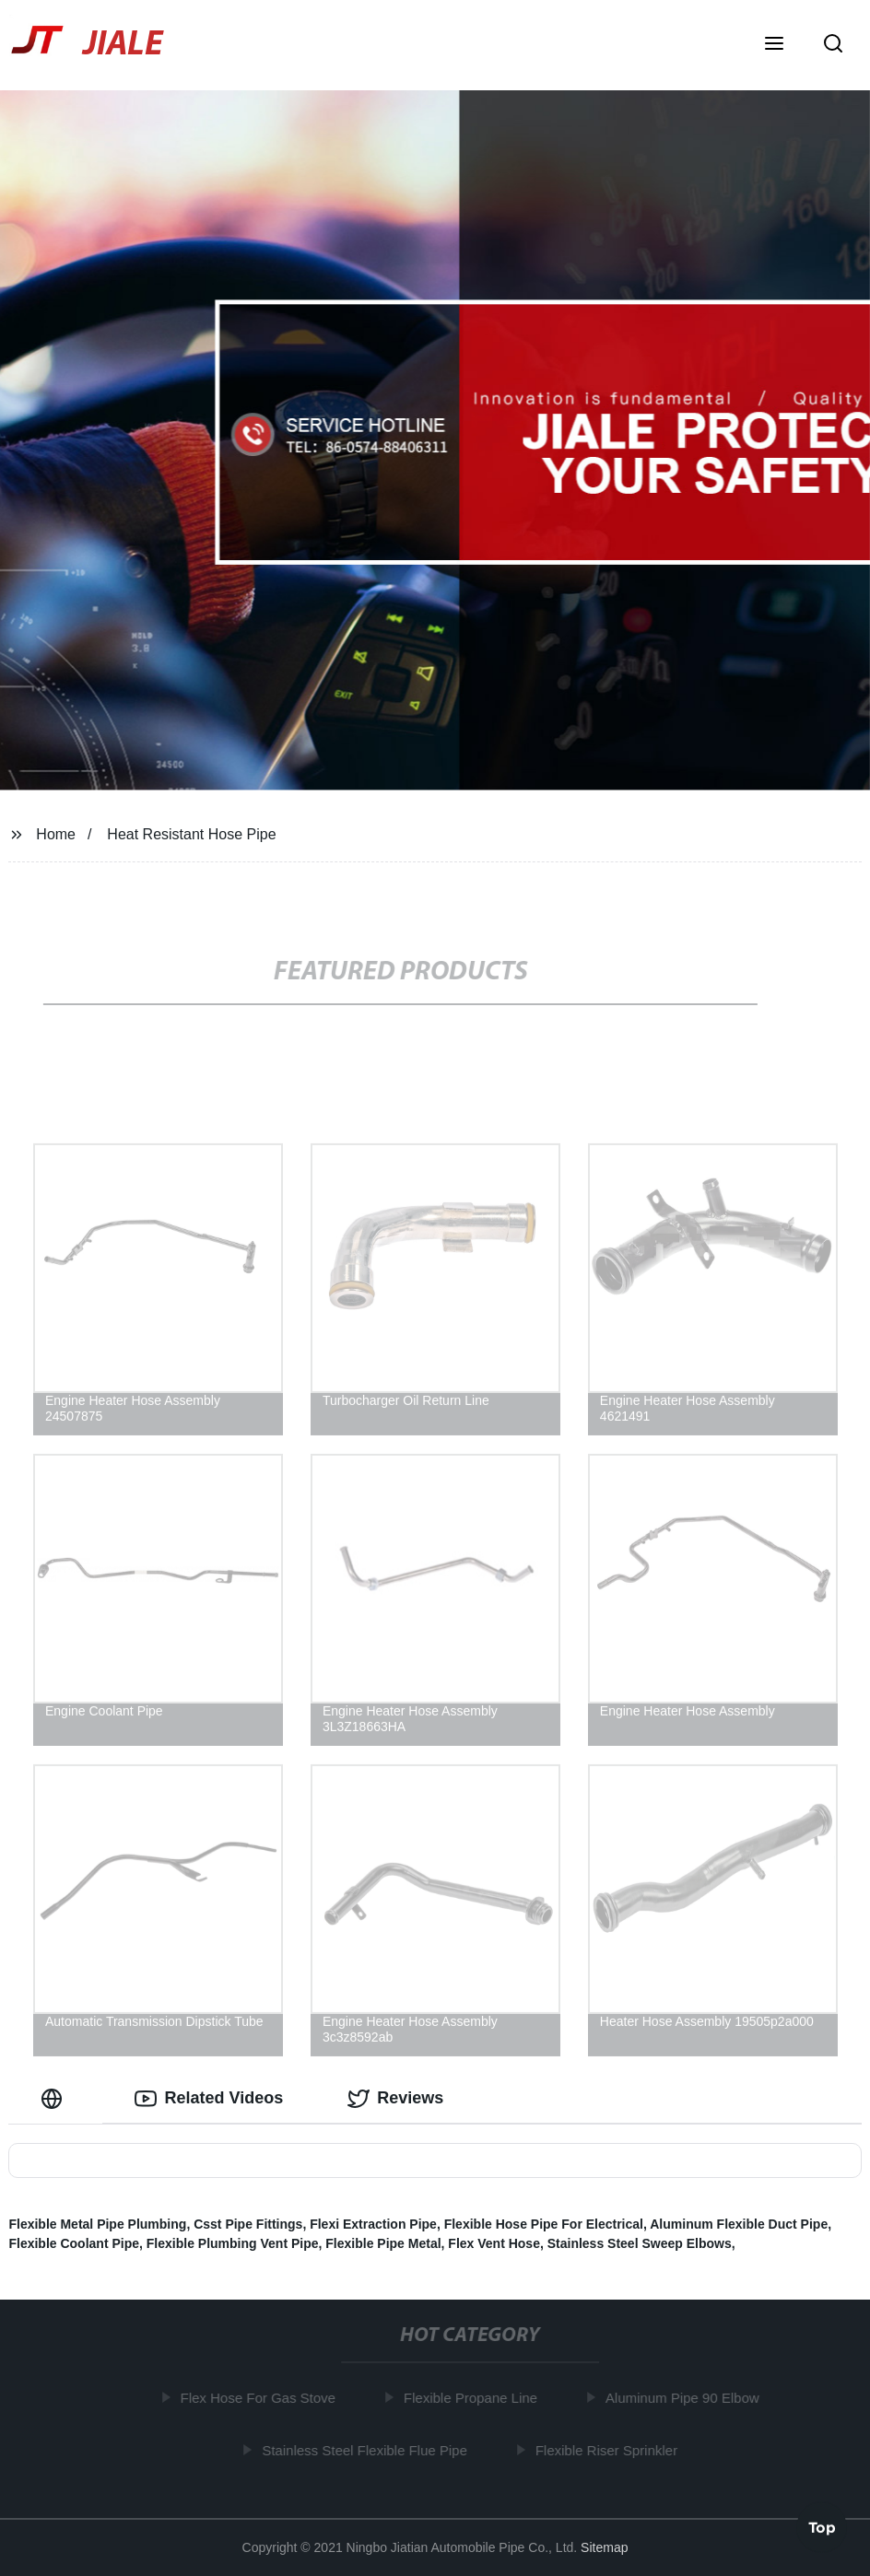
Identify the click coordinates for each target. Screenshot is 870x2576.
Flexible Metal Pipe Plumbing (97, 2224)
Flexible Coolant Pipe (73, 2243)
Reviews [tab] (395, 2099)
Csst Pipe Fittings (248, 2224)
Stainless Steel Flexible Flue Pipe (367, 2450)
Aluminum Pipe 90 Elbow (685, 2398)
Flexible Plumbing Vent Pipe (233, 2243)
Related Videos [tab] (209, 2099)
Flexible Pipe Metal (383, 2243)
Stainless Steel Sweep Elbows (639, 2243)
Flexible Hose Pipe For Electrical (543, 2224)
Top (822, 2526)
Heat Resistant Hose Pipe (191, 834)
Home (56, 834)
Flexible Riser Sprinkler (609, 2450)
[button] (774, 45)
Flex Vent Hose (494, 2243)
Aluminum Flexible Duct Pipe (739, 2224)
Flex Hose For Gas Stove (260, 2398)
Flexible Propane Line (473, 2398)
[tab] (55, 2098)
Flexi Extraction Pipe (373, 2224)
